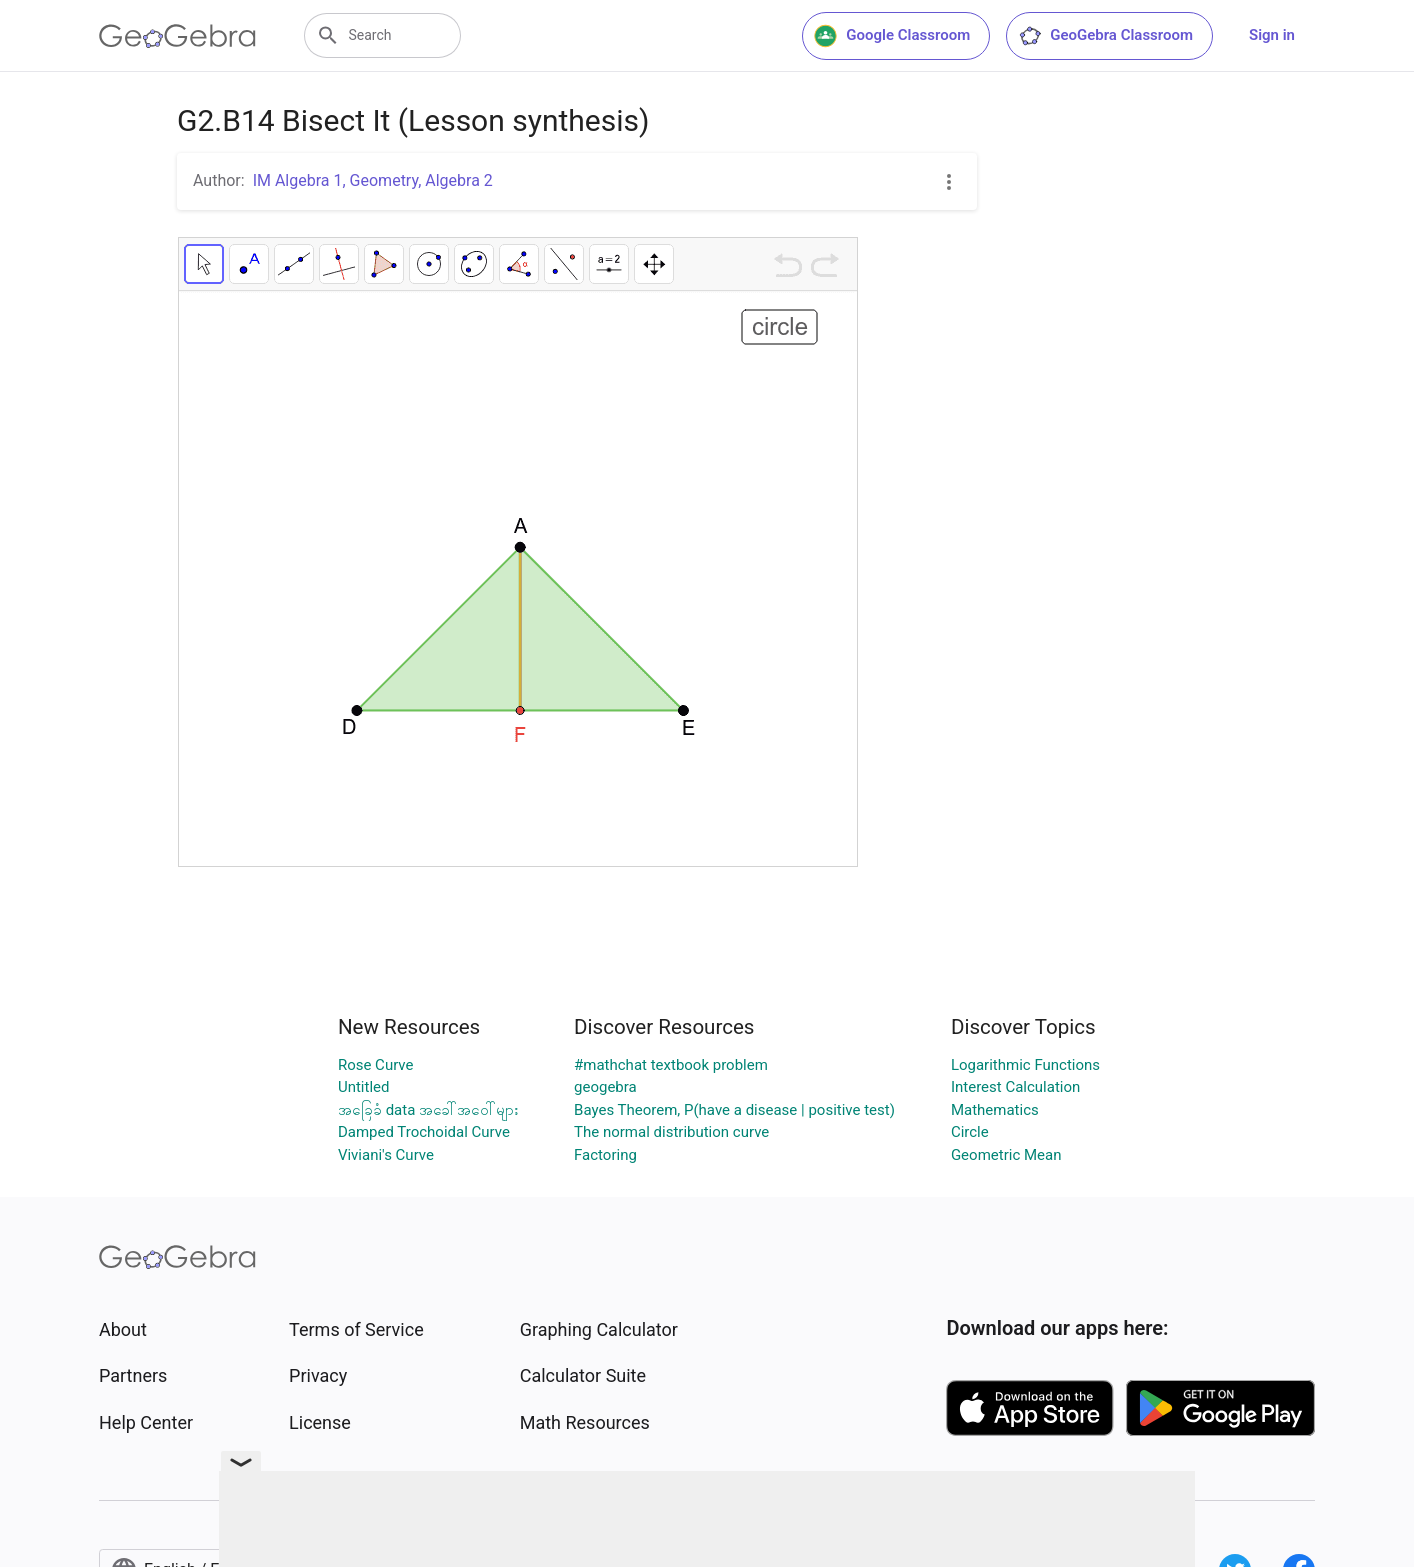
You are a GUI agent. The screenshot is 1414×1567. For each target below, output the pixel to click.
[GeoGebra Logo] (177, 36)
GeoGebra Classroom (1105, 36)
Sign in (1272, 35)
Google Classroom (892, 36)
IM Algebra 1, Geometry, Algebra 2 (373, 180)
